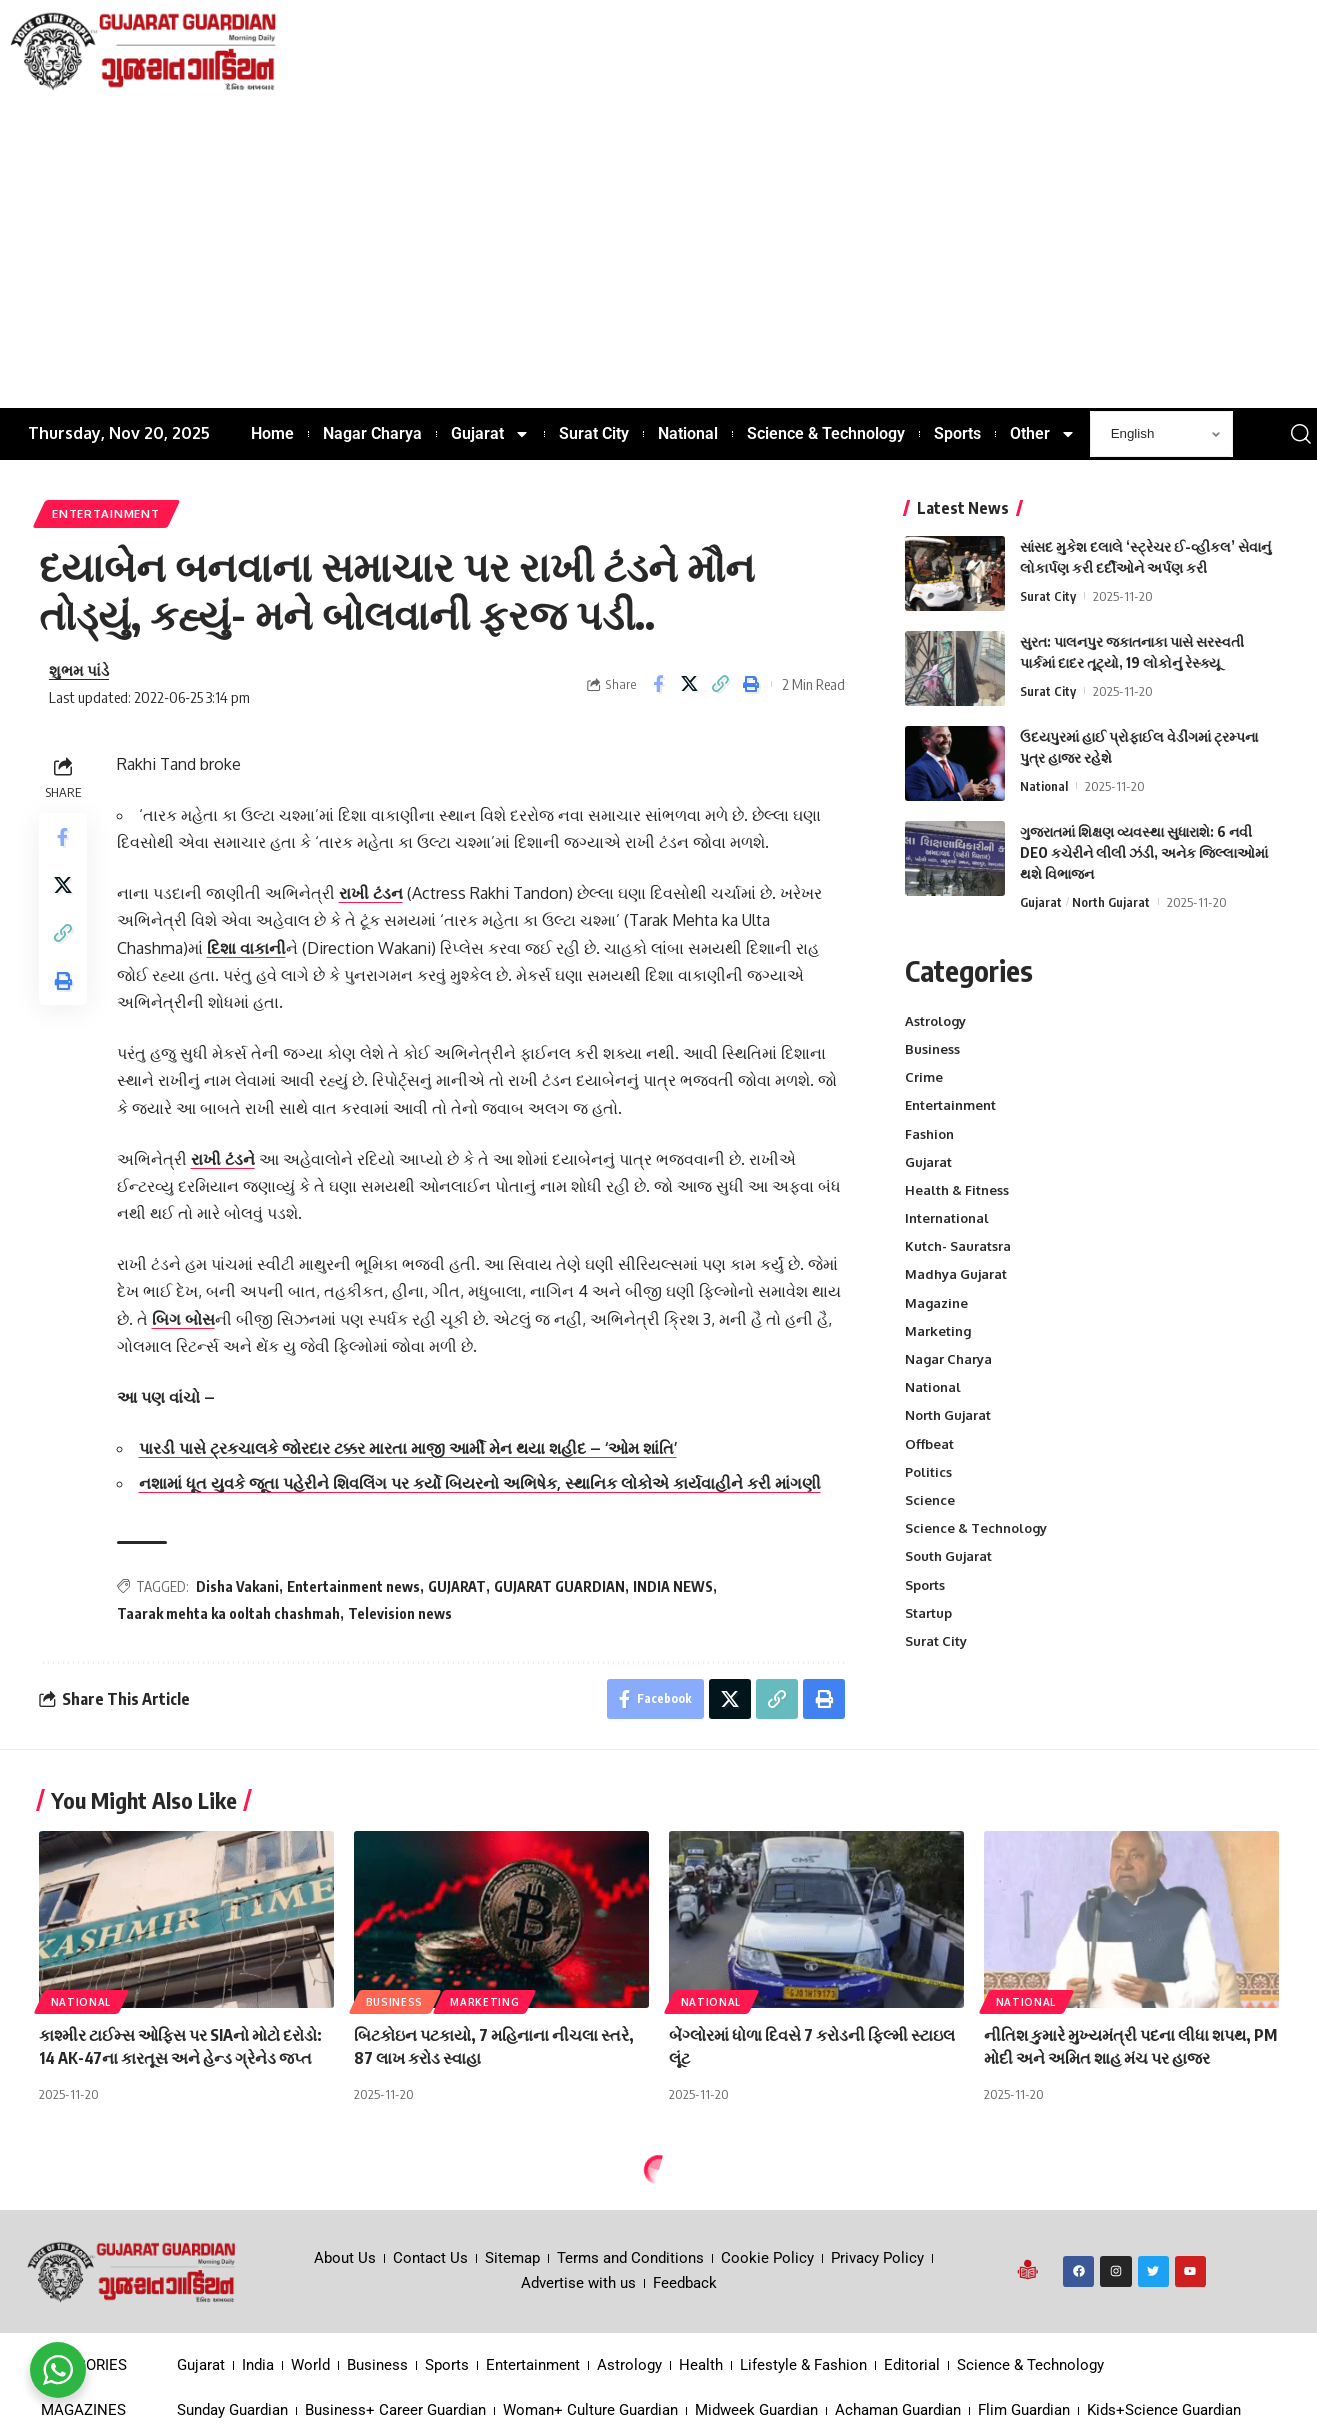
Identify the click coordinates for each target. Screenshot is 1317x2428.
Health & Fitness (957, 1190)
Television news (400, 1613)
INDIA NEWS (673, 1586)
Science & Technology (976, 1528)
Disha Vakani (237, 1586)
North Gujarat (1111, 902)
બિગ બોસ (183, 1319)
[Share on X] (689, 684)
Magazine (936, 1303)
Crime (924, 1077)
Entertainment (105, 513)
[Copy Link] (720, 684)
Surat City (1048, 596)
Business (932, 1049)
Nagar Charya (948, 1359)
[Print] (751, 684)
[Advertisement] (659, 258)
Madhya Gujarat (956, 1274)
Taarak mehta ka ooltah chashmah (228, 1613)
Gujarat (1041, 902)
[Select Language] (1161, 434)
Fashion (929, 1134)
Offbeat (929, 1444)
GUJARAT (457, 1586)
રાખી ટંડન (371, 893)
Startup (928, 1613)
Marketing (938, 1331)
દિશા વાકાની (246, 948)
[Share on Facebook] (658, 684)
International (947, 1218)
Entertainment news (353, 1586)
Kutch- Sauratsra (958, 1246)
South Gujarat (948, 1556)
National (1044, 786)
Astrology (935, 1021)
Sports (925, 1585)
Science (930, 1500)
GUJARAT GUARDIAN (559, 1586)
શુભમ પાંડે (79, 670)
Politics (928, 1472)
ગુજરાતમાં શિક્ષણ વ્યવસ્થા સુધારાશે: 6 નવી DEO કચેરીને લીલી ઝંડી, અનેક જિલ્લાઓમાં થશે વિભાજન (1144, 852)
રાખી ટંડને (223, 1159)
